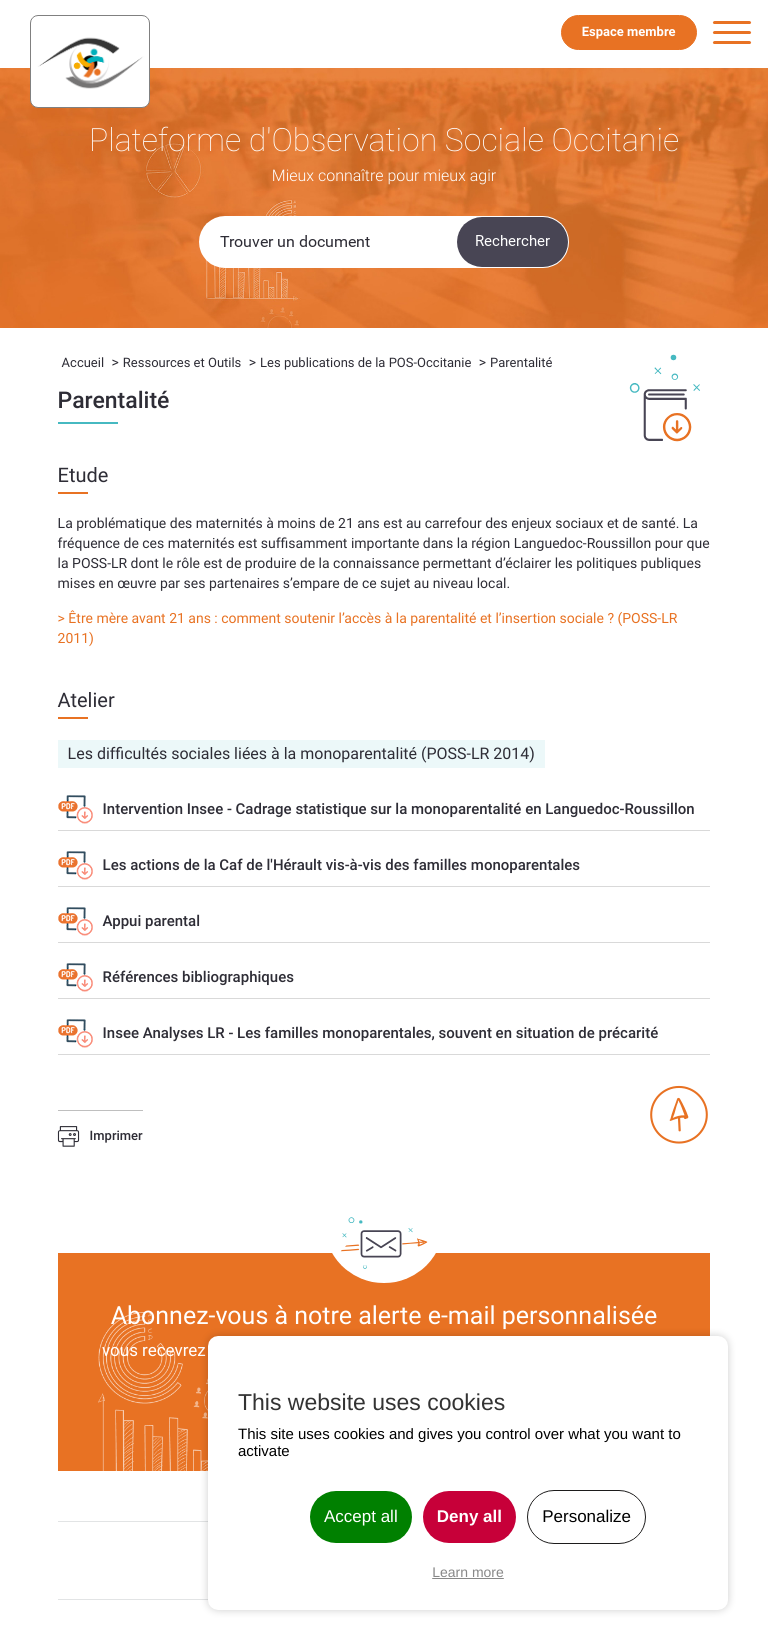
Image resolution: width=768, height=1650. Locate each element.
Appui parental (129, 921)
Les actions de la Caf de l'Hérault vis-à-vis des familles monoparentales (319, 865)
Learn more (468, 1572)
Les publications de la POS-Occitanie (365, 363)
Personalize (586, 1516)
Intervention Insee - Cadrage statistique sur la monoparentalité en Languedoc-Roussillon (376, 809)
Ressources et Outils (182, 363)
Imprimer (100, 1137)
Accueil (83, 363)
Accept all (361, 1516)
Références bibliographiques (176, 977)
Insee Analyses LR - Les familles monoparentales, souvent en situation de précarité (358, 1033)
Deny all (469, 1516)
